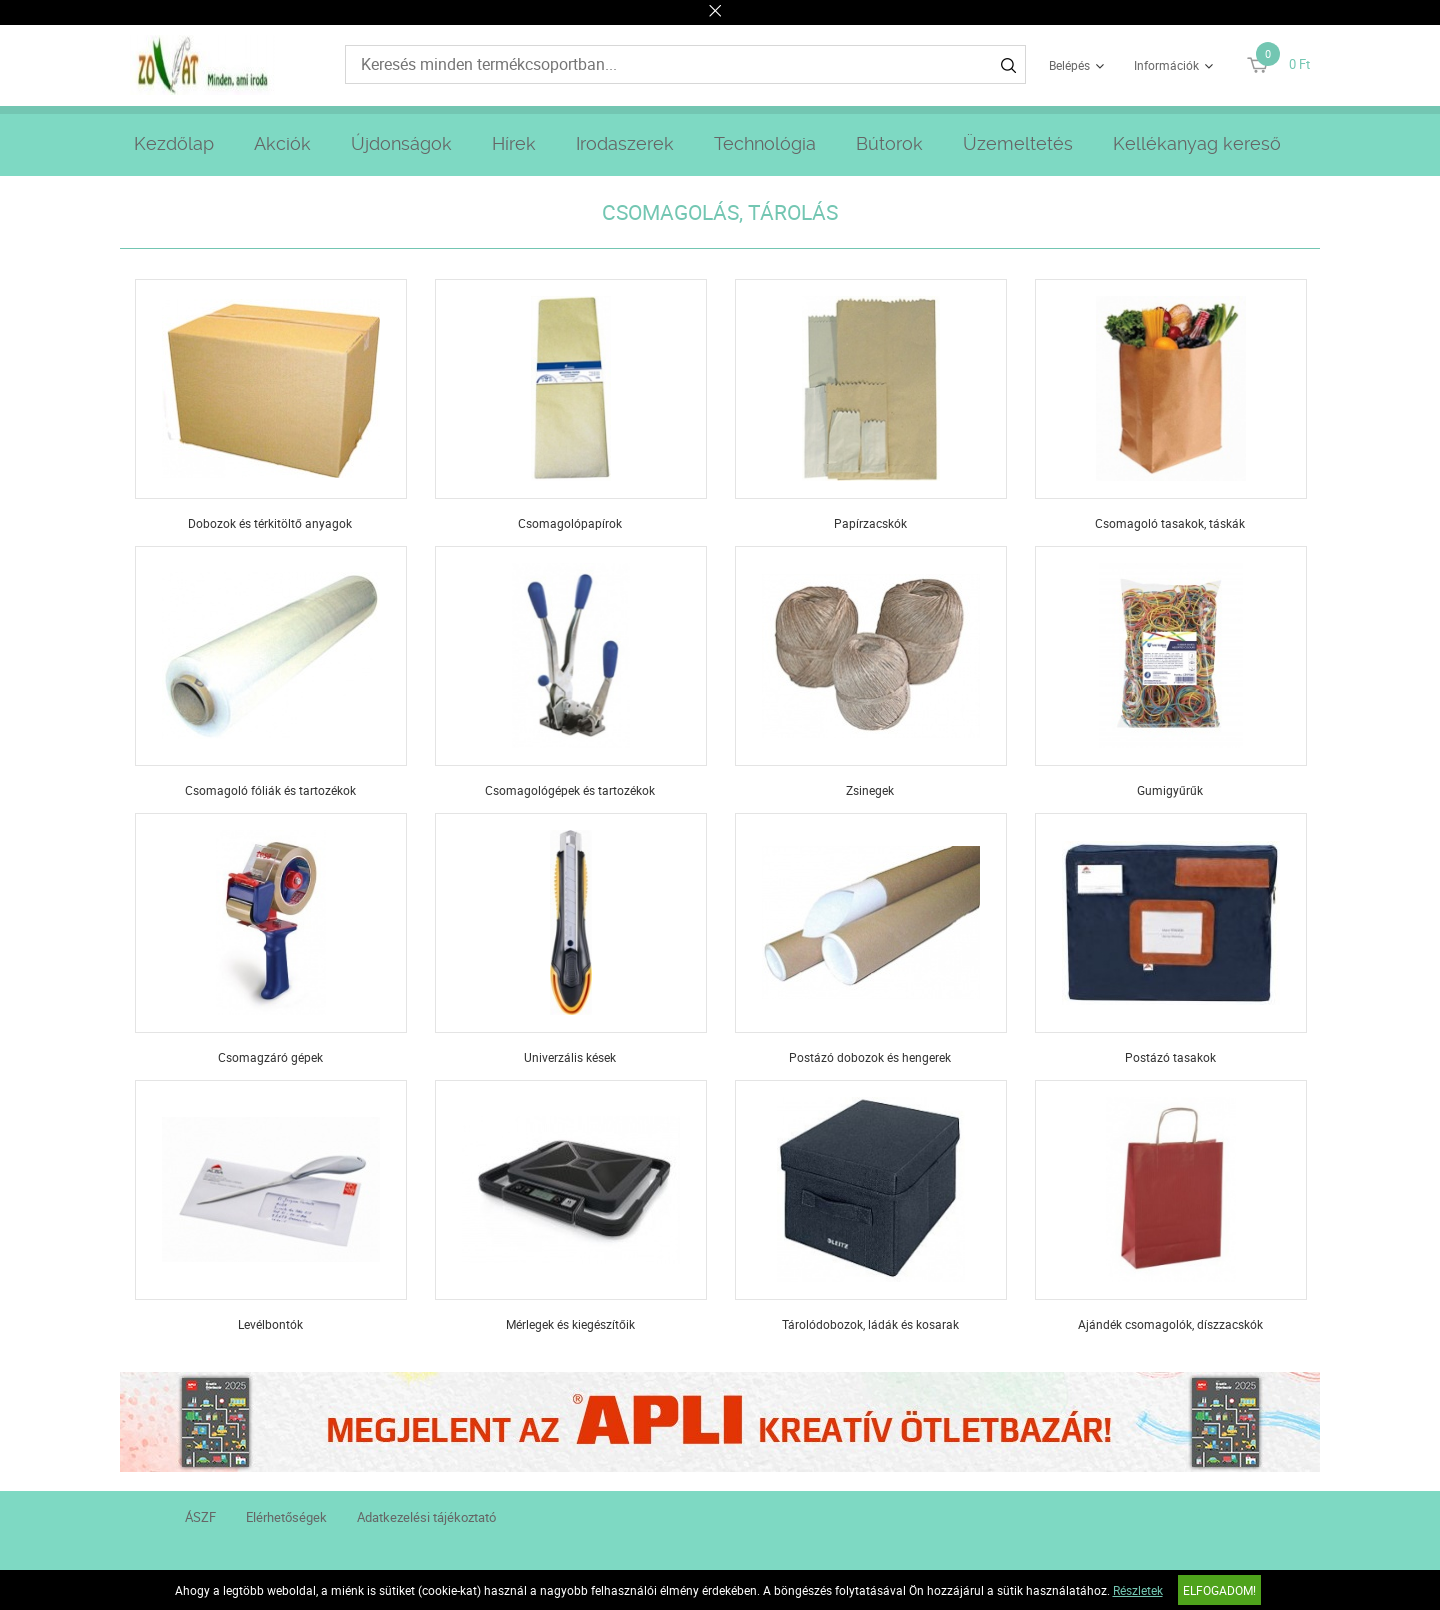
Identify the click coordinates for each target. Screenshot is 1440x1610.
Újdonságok (401, 143)
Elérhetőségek (286, 1517)
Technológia (765, 143)
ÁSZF (200, 1517)
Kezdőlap (174, 143)
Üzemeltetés (1018, 143)
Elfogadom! (1219, 1590)
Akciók (282, 143)
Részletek (1138, 1590)
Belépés (1069, 65)
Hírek (514, 143)
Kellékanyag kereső (1197, 143)
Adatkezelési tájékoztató (426, 1517)
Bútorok (889, 143)
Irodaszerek (625, 143)
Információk (1166, 65)
